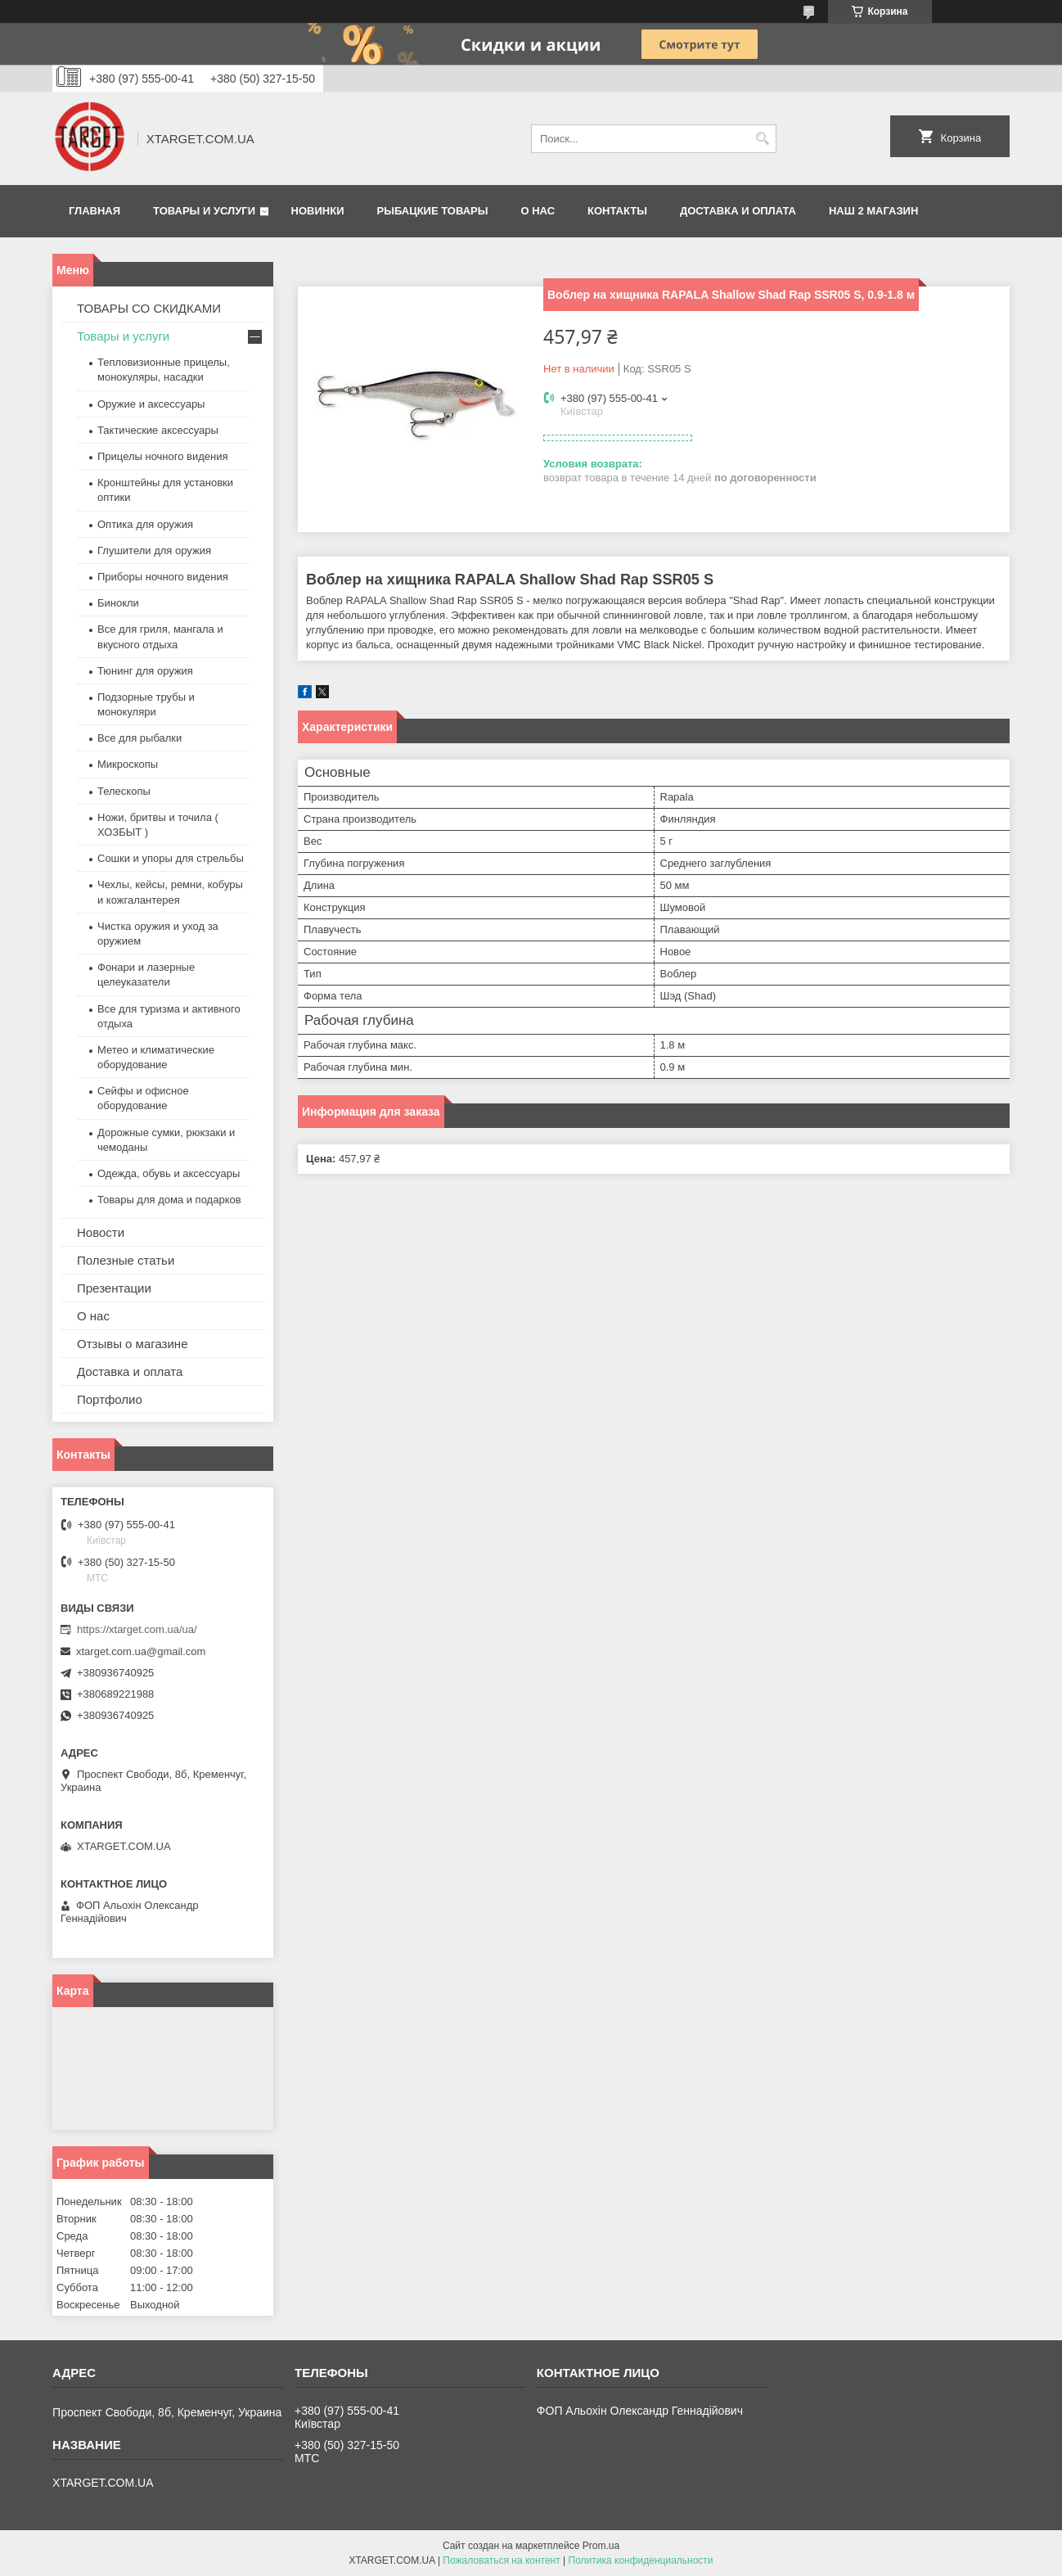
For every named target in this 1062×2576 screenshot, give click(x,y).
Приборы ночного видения (162, 577)
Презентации (114, 1288)
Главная (94, 211)
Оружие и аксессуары (151, 404)
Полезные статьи (125, 1260)
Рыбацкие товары (432, 211)
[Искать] (762, 138)
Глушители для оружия (154, 550)
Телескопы (124, 791)
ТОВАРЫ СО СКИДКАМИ (149, 308)
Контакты (617, 211)
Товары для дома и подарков (169, 1199)
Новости (100, 1232)
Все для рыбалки (139, 738)
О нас (537, 211)
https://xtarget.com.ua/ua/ (137, 1629)
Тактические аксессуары (157, 430)
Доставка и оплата (738, 211)
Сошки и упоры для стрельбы (170, 858)
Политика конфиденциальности (641, 2560)
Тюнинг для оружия (145, 671)
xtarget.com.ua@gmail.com (140, 1651)
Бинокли (118, 603)
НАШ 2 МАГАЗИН (873, 211)
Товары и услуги (204, 211)
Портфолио (109, 1399)
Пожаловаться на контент (501, 2560)
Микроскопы (127, 764)
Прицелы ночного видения (162, 456)
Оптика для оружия (145, 524)
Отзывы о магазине (132, 1344)
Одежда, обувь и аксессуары (168, 1173)
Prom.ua (601, 2545)
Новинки (317, 211)
